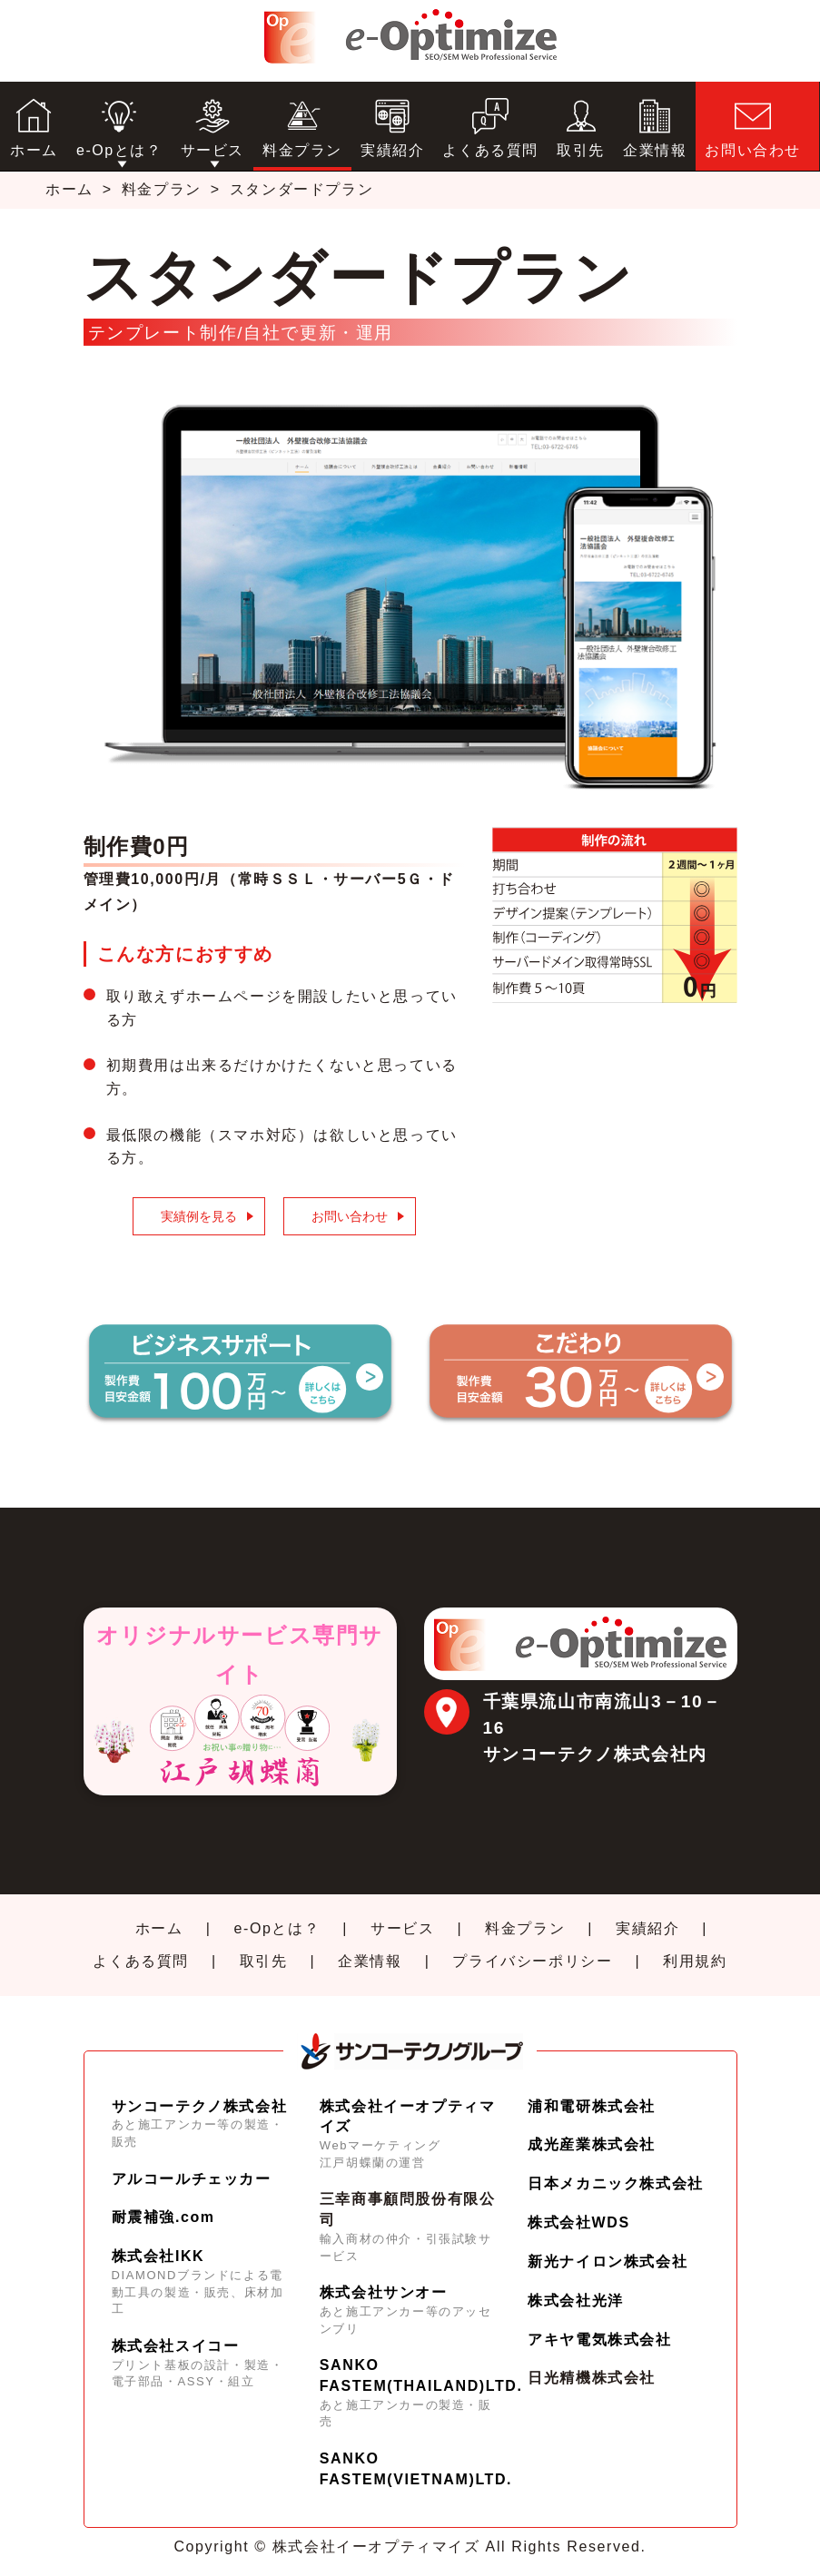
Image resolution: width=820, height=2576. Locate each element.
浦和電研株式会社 (592, 2106)
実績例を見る (199, 1216)
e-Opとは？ (276, 1928)
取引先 (264, 1961)
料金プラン (162, 189)
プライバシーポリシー (532, 1961)
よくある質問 (141, 1961)
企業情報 (369, 1961)
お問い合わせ (349, 1216)
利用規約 (694, 1961)
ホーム (69, 189)
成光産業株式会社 (592, 2144)
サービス (402, 1928)
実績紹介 (647, 1928)
